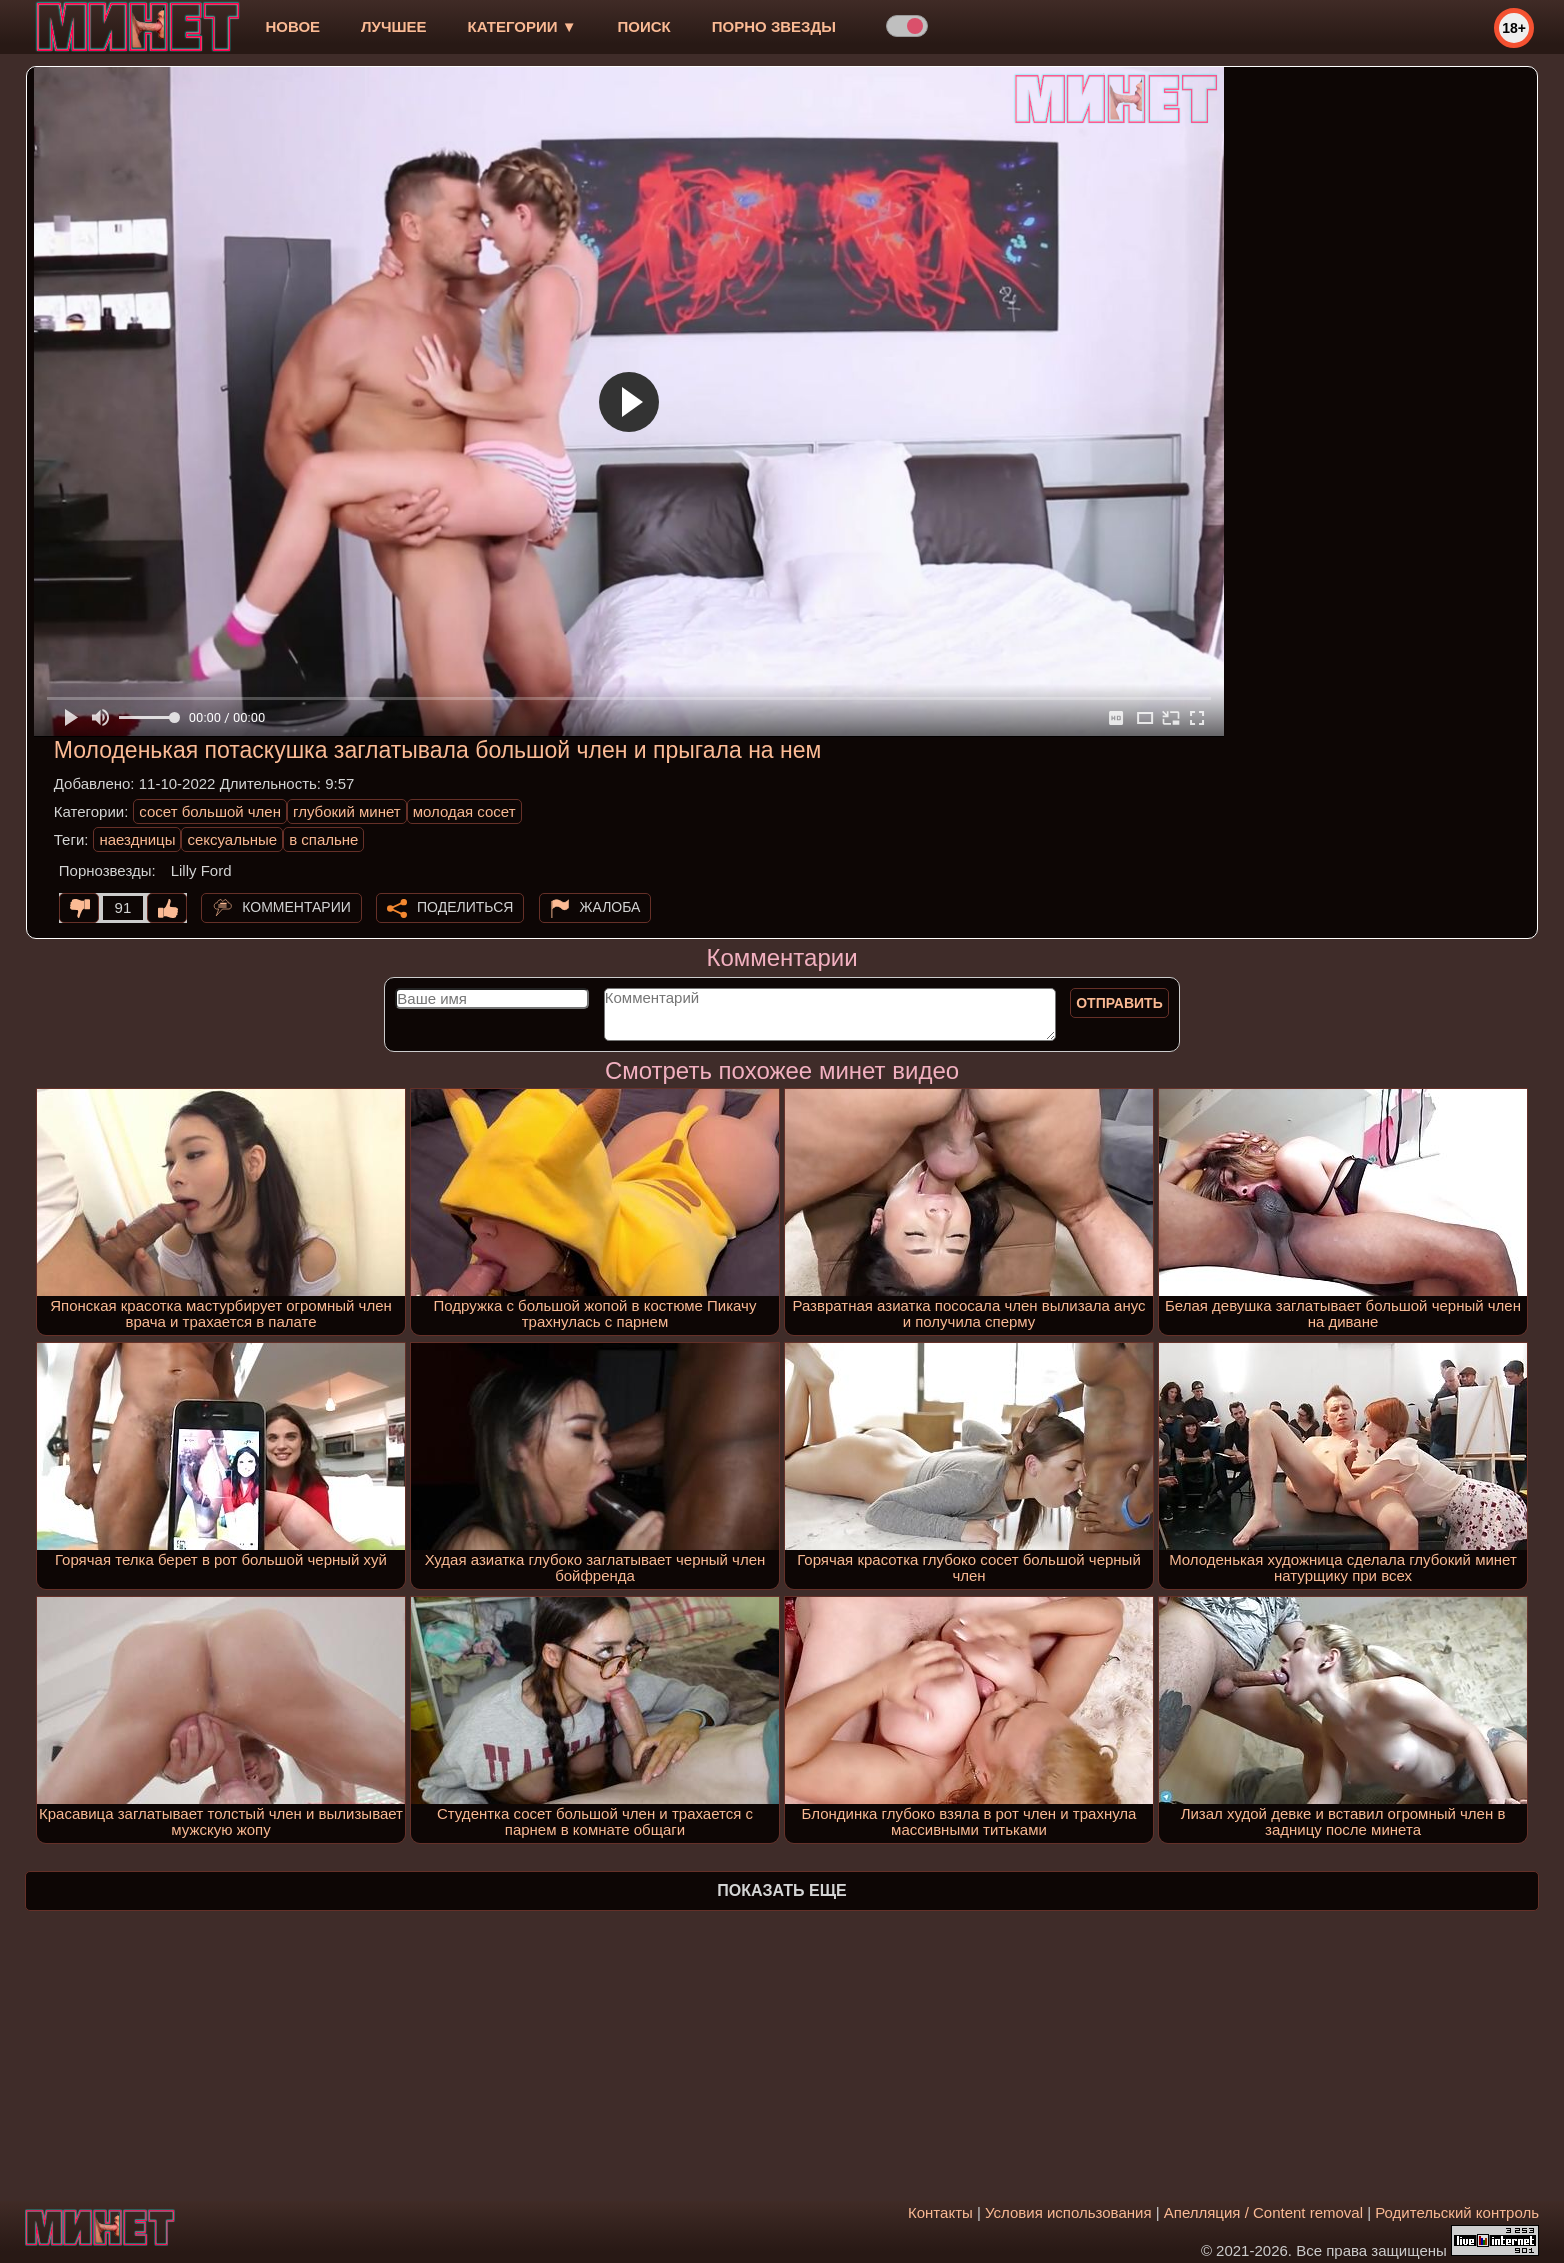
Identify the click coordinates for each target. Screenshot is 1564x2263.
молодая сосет (464, 811)
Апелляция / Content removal (1263, 2212)
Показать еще (781, 1890)
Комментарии (296, 907)
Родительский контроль (1457, 2212)
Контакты (940, 2212)
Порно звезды (774, 26)
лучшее (393, 26)
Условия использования (1068, 2212)
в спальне (323, 839)
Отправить (1119, 1003)
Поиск (644, 26)
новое (292, 26)
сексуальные (232, 839)
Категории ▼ (522, 26)
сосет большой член (210, 811)
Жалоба (610, 907)
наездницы (137, 839)
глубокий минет (347, 811)
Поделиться (465, 907)
